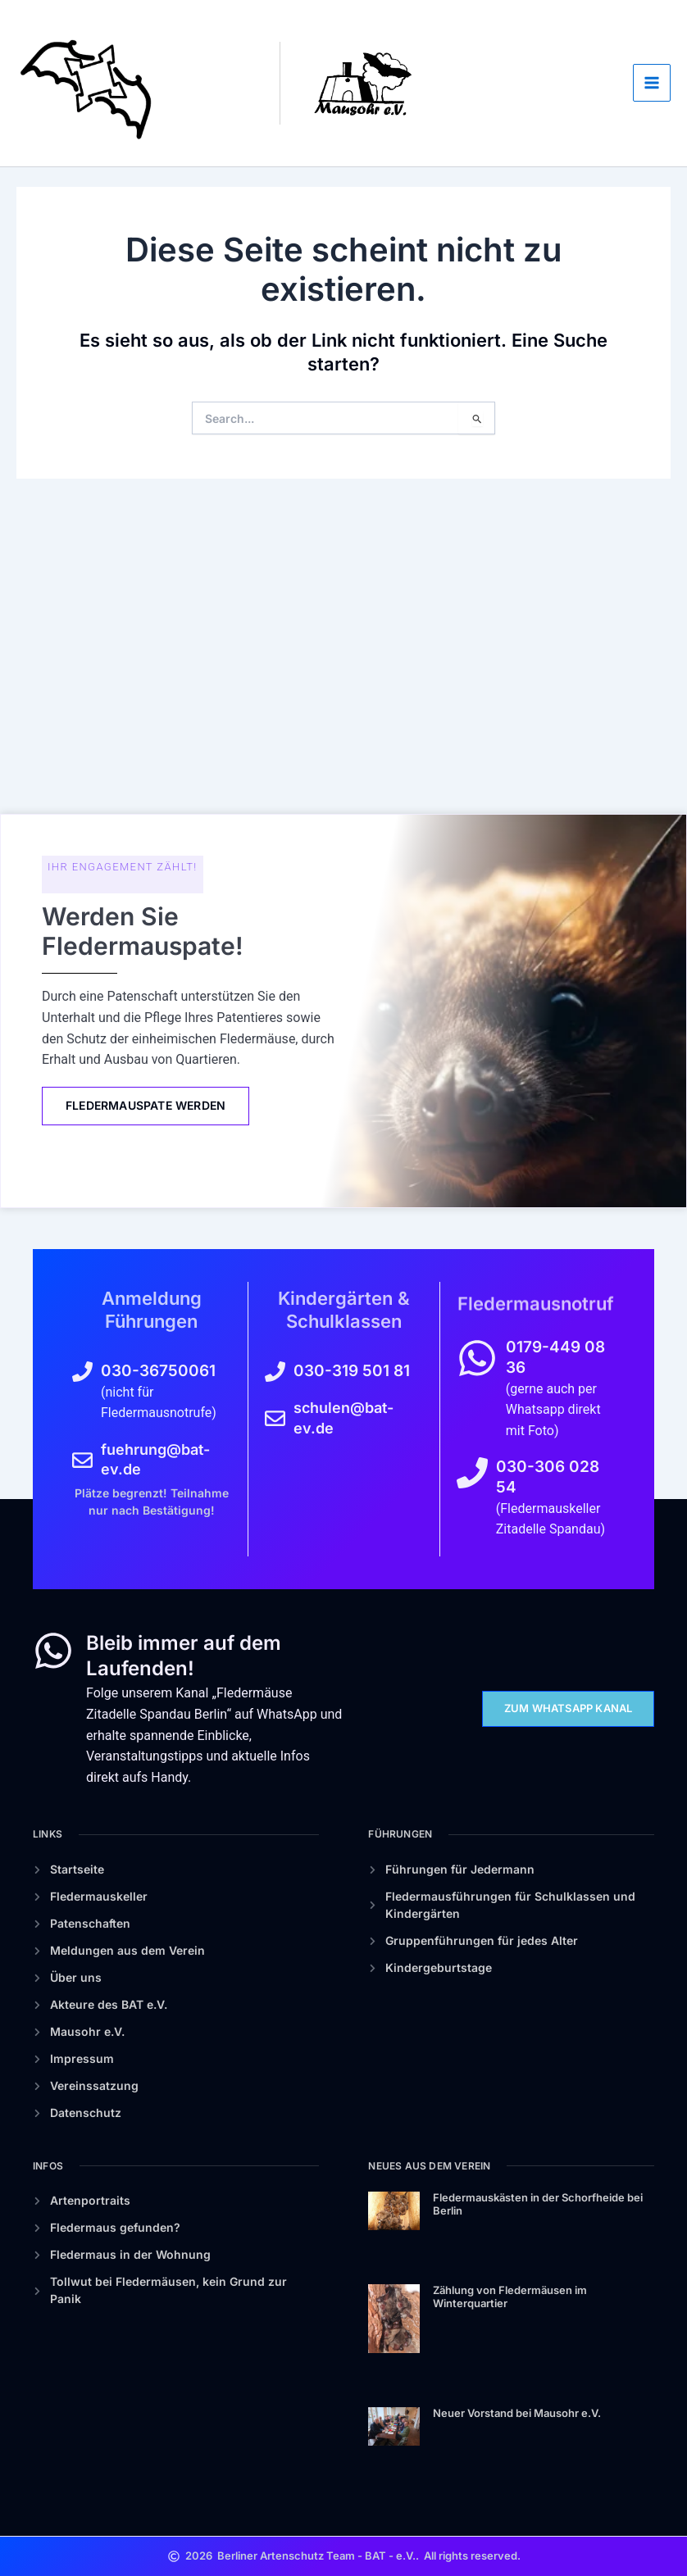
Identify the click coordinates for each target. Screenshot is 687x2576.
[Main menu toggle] (652, 220)
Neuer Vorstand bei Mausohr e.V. (517, 2412)
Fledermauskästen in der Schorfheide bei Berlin (538, 2204)
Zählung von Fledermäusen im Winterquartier (510, 2296)
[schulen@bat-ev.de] (275, 1418)
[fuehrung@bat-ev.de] (82, 1460)
